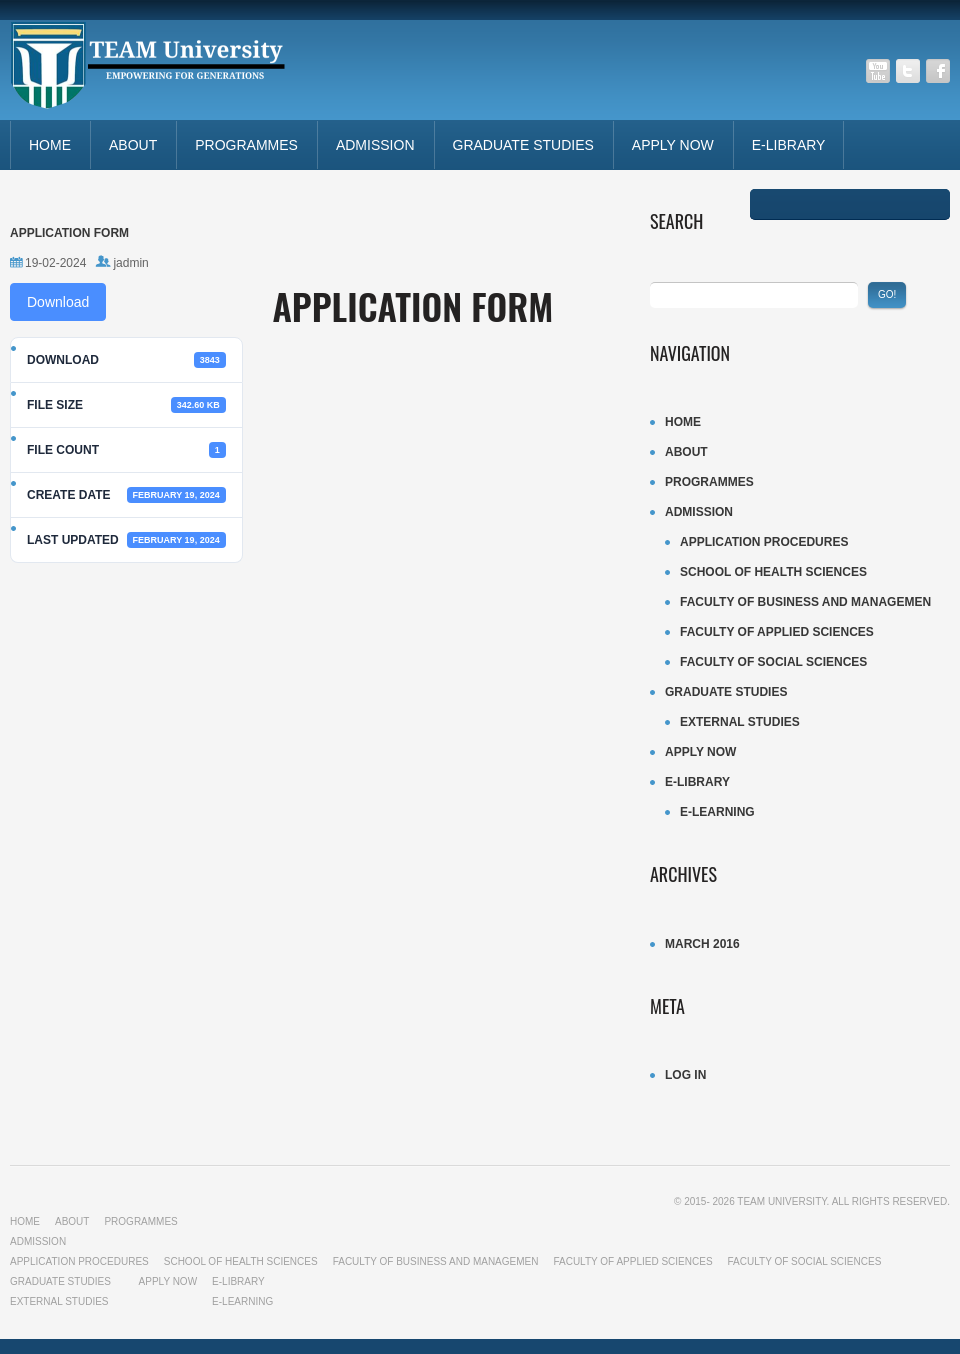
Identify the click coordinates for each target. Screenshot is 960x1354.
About (133, 145)
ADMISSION (375, 145)
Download (58, 302)
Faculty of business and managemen (805, 602)
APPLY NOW (673, 145)
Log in (685, 1075)
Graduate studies (523, 145)
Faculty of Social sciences (773, 662)
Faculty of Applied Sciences (777, 632)
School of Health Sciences (773, 572)
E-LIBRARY (789, 145)
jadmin (130, 263)
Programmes (246, 145)
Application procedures (764, 542)
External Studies (740, 722)
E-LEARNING (717, 812)
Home (50, 145)
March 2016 (702, 944)
